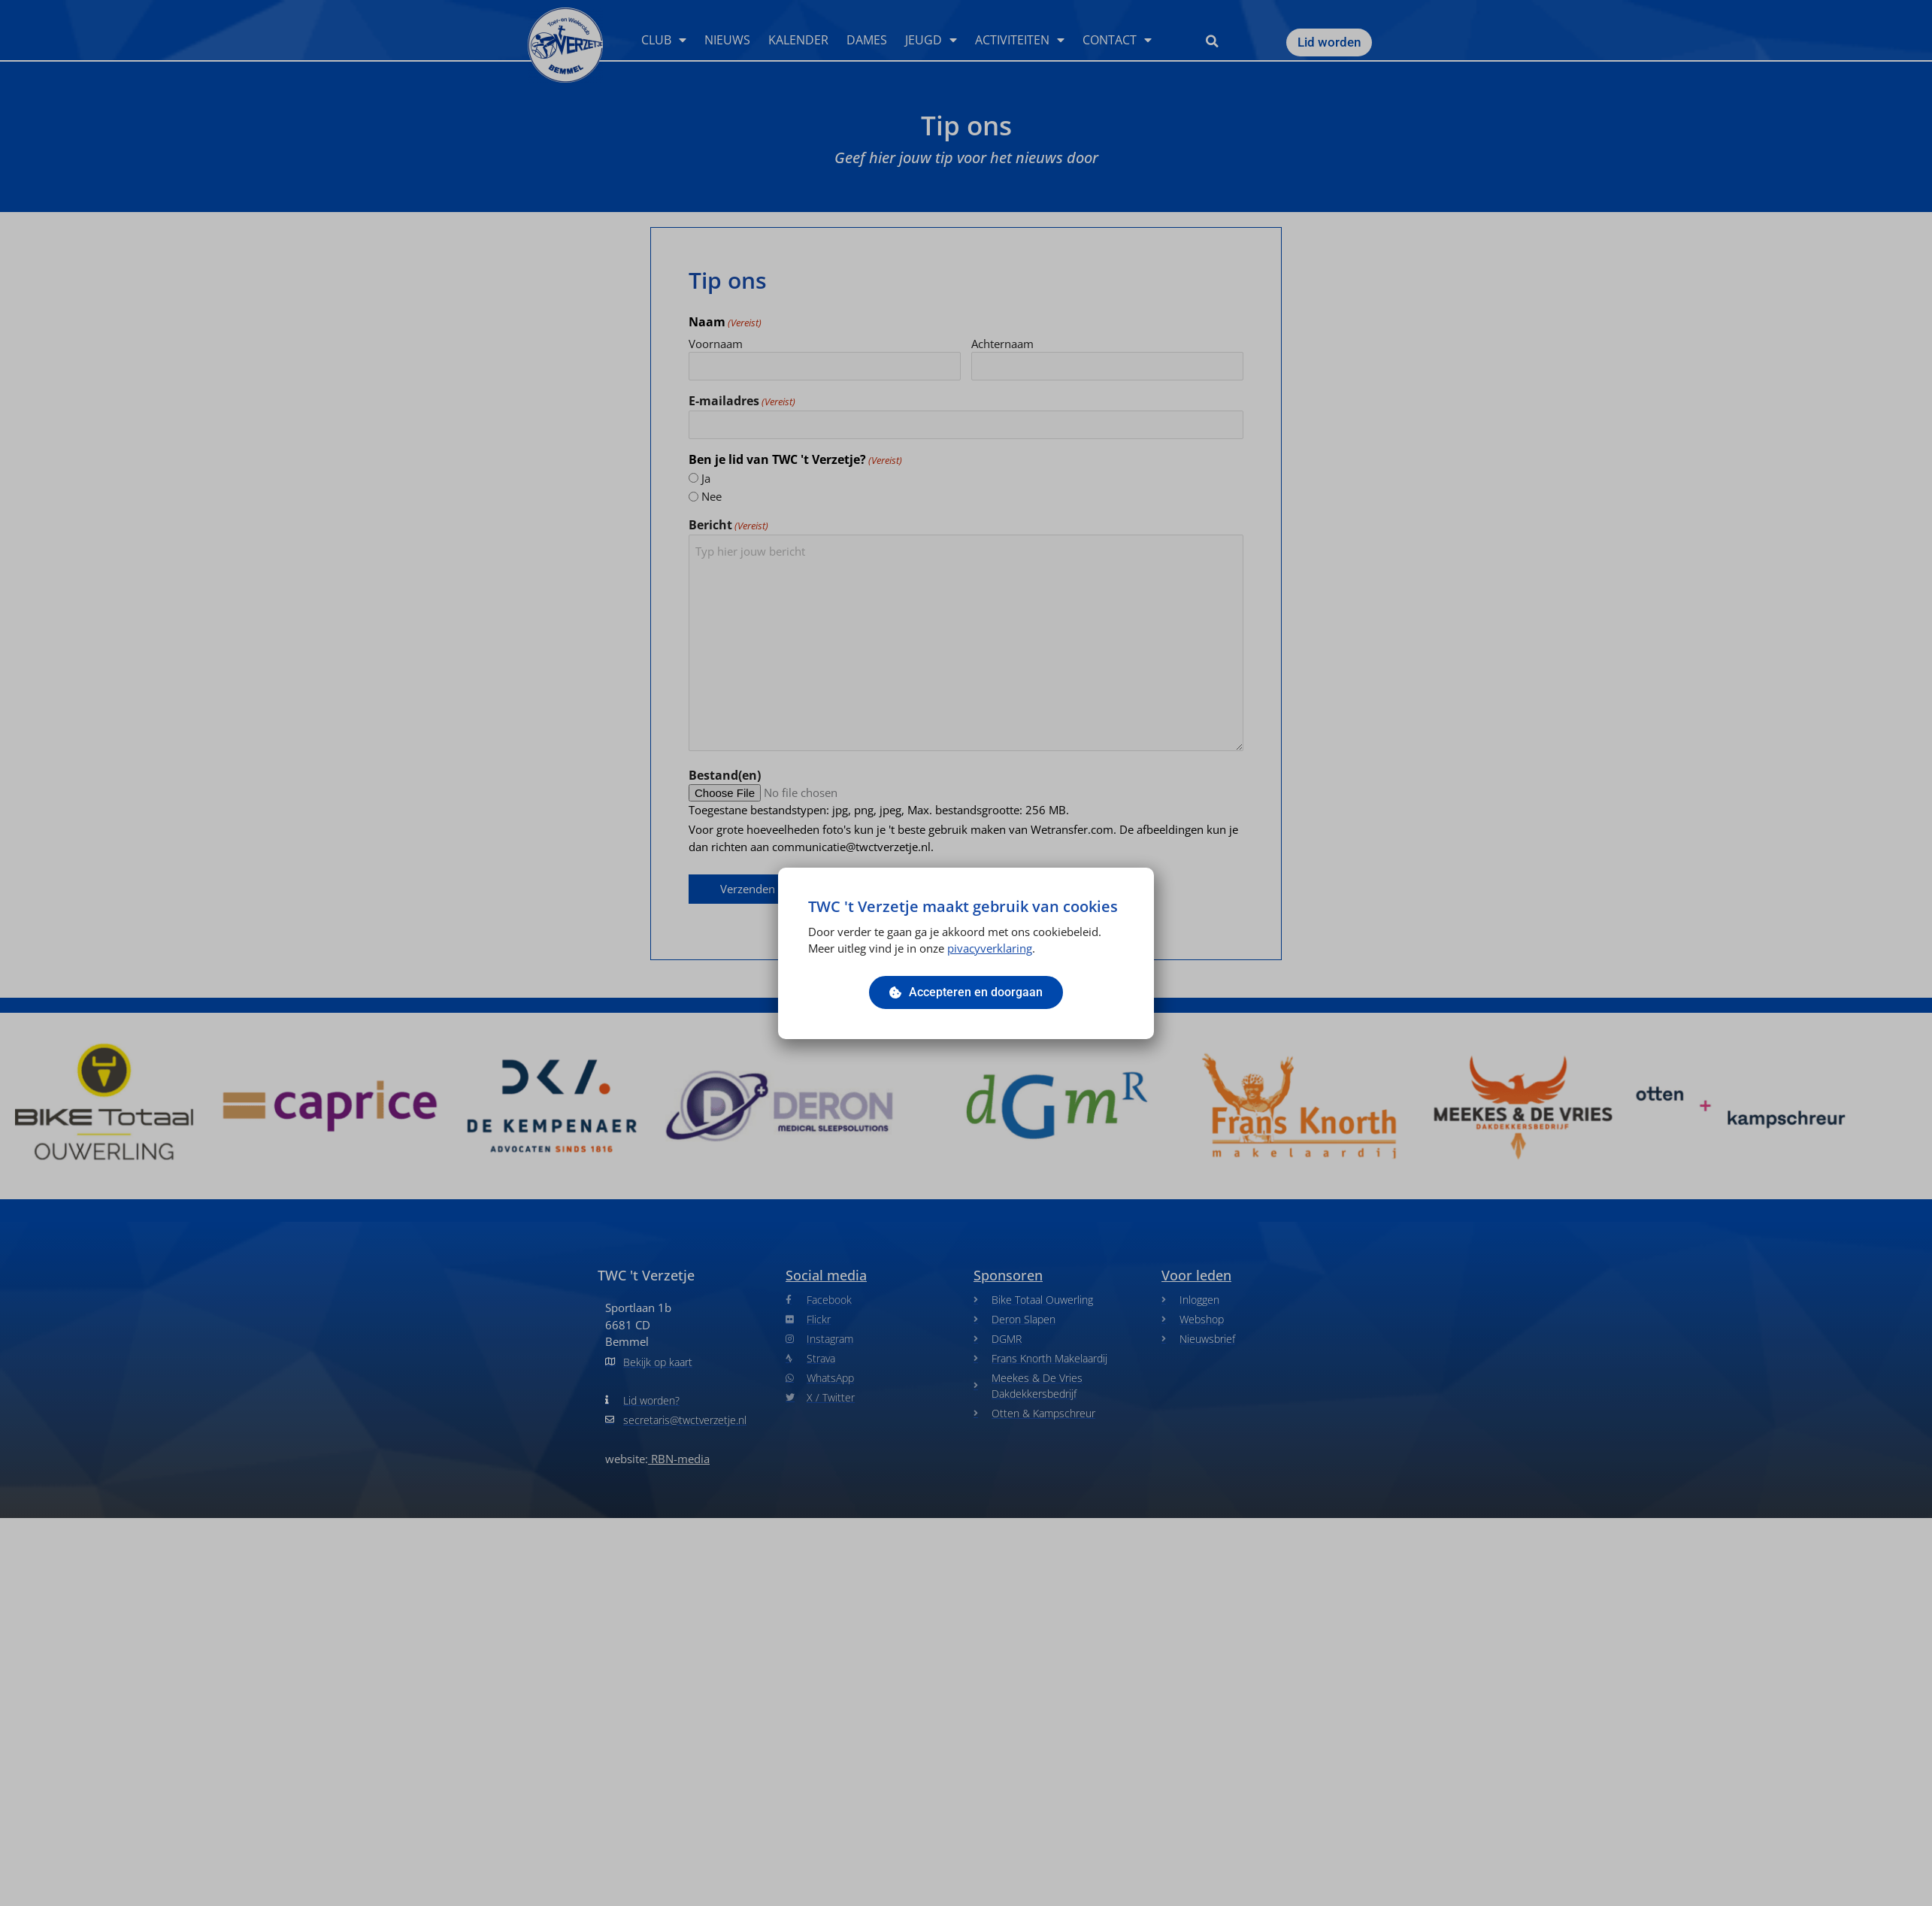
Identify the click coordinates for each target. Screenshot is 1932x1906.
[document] (966, 953)
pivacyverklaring (989, 948)
